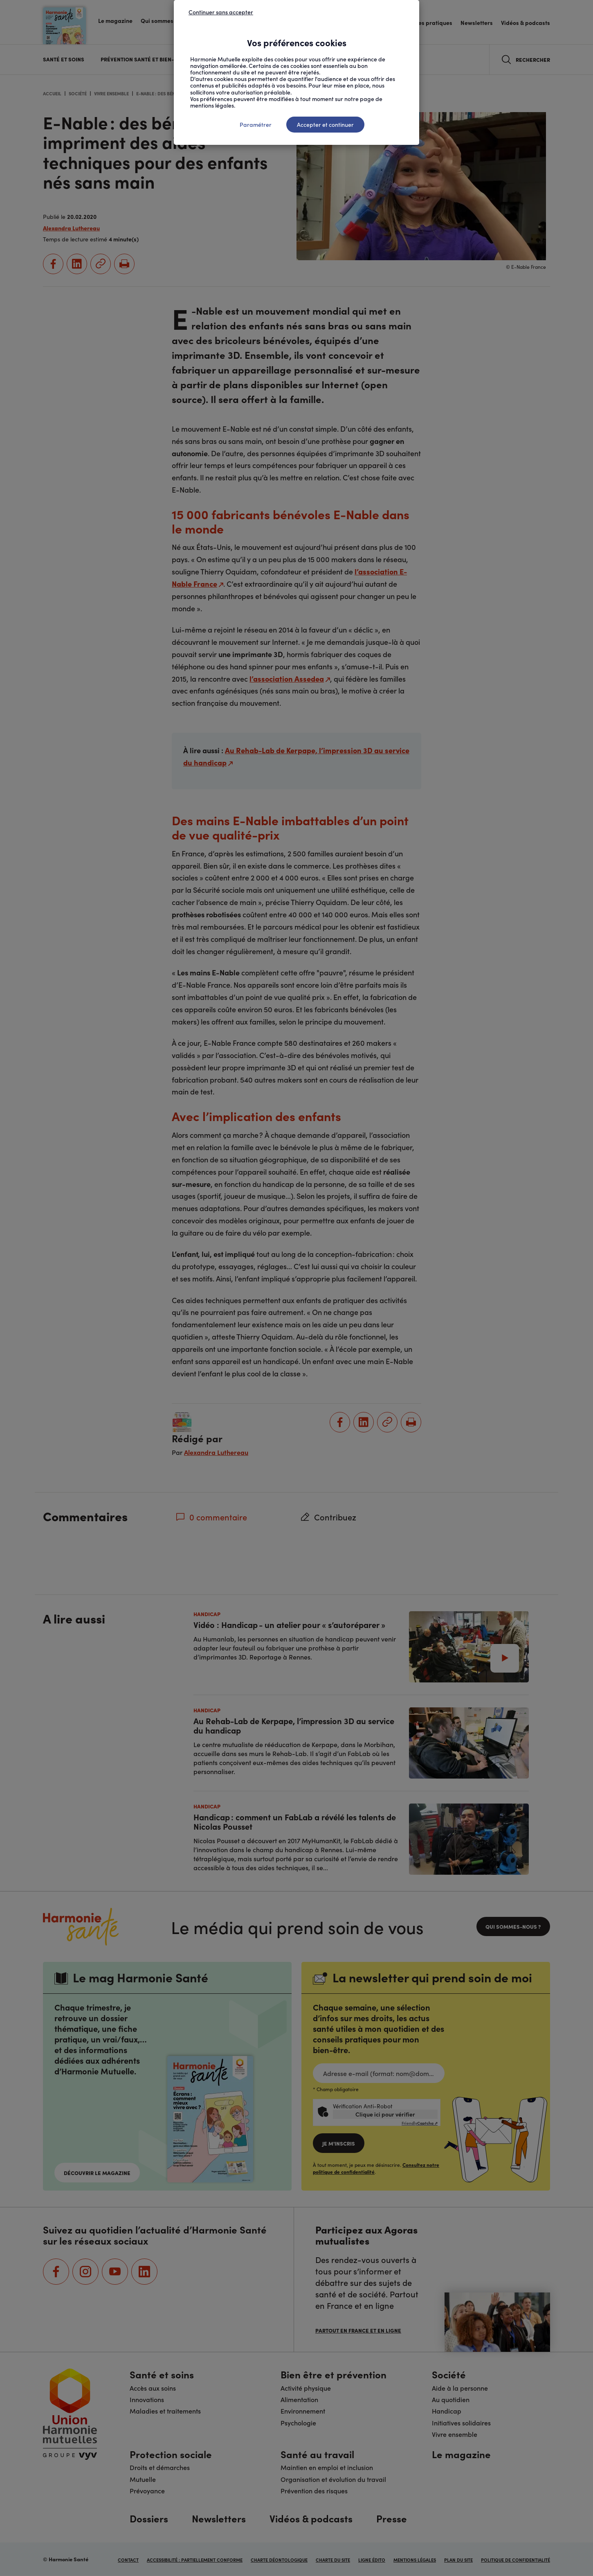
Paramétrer (256, 124)
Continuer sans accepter (221, 12)
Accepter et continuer (325, 124)
